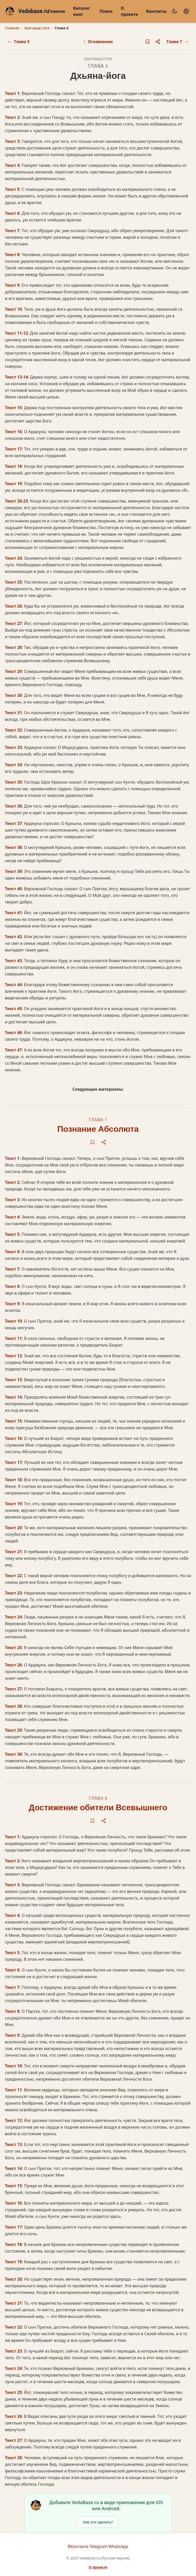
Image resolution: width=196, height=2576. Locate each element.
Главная (56, 11)
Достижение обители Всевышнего (98, 1804)
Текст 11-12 (16, 333)
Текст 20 (13, 1527)
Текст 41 (13, 912)
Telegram (98, 2546)
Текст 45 (13, 1008)
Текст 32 (13, 730)
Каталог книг (81, 11)
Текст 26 (13, 606)
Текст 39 (13, 871)
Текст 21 (13, 1551)
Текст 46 (13, 1032)
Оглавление (98, 41)
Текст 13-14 (16, 377)
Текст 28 (13, 647)
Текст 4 (12, 165)
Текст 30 (13, 695)
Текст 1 (12, 93)
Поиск (106, 11)
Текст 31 (13, 712)
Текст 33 (13, 747)
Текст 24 (13, 558)
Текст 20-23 (16, 501)
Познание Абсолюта (98, 1126)
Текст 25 (13, 582)
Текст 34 (13, 765)
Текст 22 (13, 1575)
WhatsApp (118, 2546)
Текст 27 (13, 623)
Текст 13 (13, 1380)
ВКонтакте (78, 2546)
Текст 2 (12, 117)
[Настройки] (186, 11)
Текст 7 (12, 230)
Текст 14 (13, 1397)
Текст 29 (13, 671)
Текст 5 (12, 189)
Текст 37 (13, 823)
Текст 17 (13, 449)
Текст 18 (13, 466)
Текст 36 (13, 806)
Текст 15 (13, 407)
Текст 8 (12, 254)
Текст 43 (13, 960)
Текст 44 (13, 984)
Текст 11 (13, 1338)
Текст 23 (13, 1593)
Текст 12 (13, 1356)
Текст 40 (13, 888)
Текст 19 (13, 483)
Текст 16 (13, 431)
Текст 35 (13, 782)
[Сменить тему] (174, 11)
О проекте (129, 11)
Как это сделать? (98, 2522)
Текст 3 (12, 141)
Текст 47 (13, 1050)
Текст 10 (13, 309)
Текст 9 (12, 285)
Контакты (156, 11)
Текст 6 (12, 213)
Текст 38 (13, 847)
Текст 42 (13, 936)
